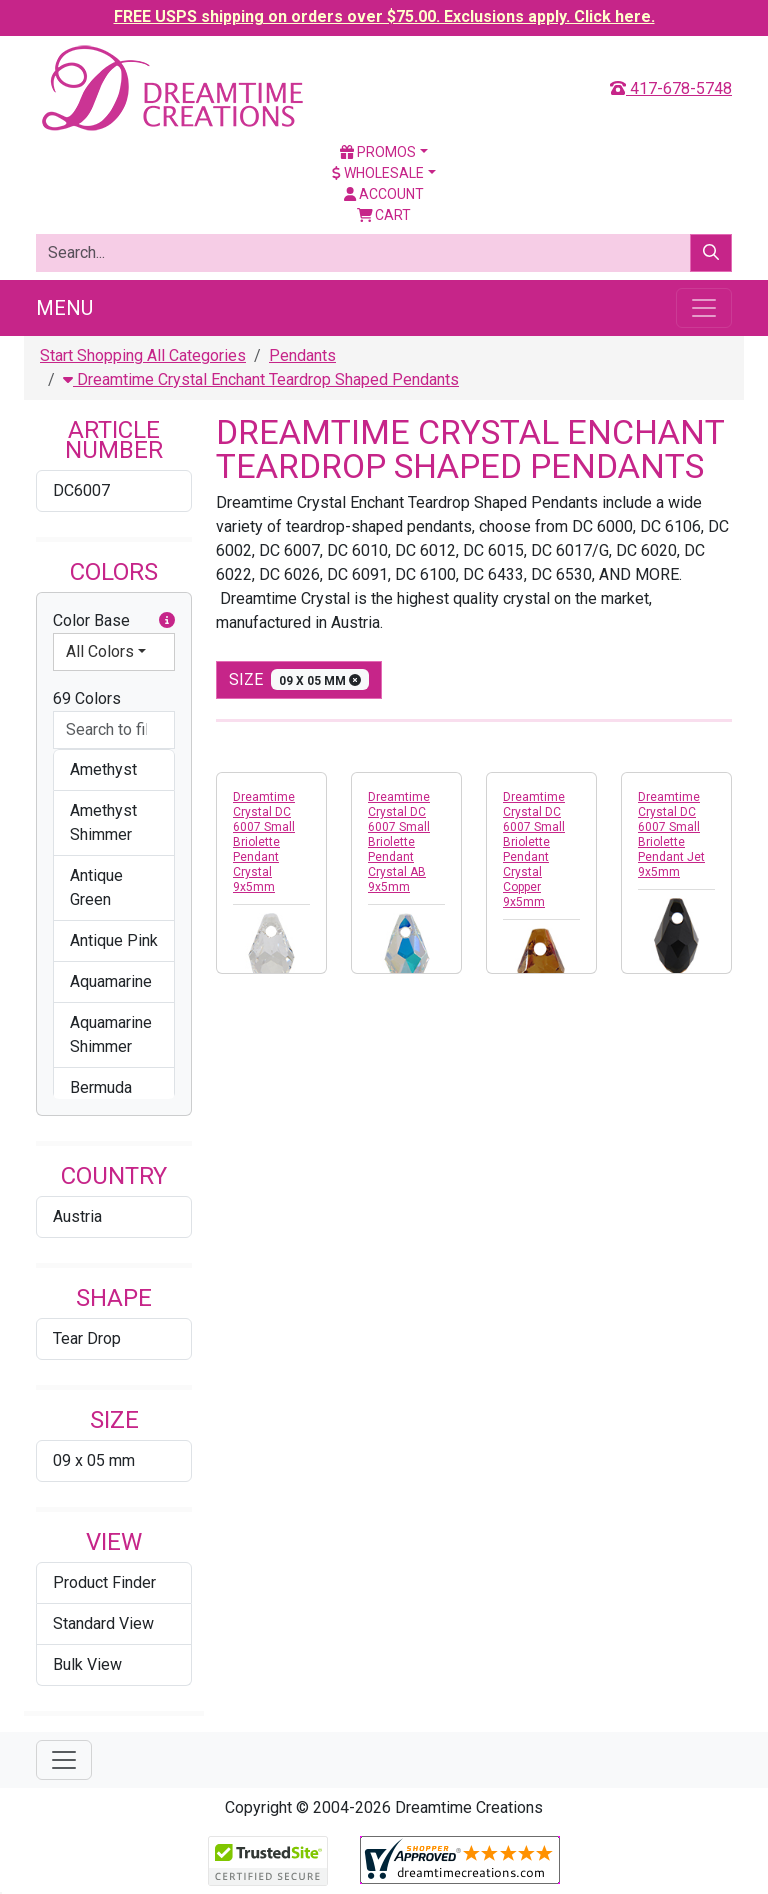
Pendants (302, 355)
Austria (77, 1216)
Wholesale (378, 173)
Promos (378, 152)
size (299, 679)
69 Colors (87, 698)
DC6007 (81, 490)
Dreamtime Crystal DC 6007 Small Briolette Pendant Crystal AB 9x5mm (399, 842)
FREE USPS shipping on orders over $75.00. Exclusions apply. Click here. (384, 16)
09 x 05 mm (94, 1460)
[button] (167, 621)
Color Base (114, 621)
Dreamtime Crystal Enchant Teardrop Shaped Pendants (261, 379)
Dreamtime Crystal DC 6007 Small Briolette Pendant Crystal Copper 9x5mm (534, 849)
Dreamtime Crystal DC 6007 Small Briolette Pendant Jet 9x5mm (671, 834)
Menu (64, 308)
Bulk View (87, 1664)
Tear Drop (87, 1338)
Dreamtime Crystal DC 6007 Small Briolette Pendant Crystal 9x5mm (264, 842)
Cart (384, 215)
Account (384, 194)
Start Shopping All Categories (143, 355)
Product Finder (104, 1582)
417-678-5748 (671, 88)
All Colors (100, 651)
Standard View (103, 1623)
